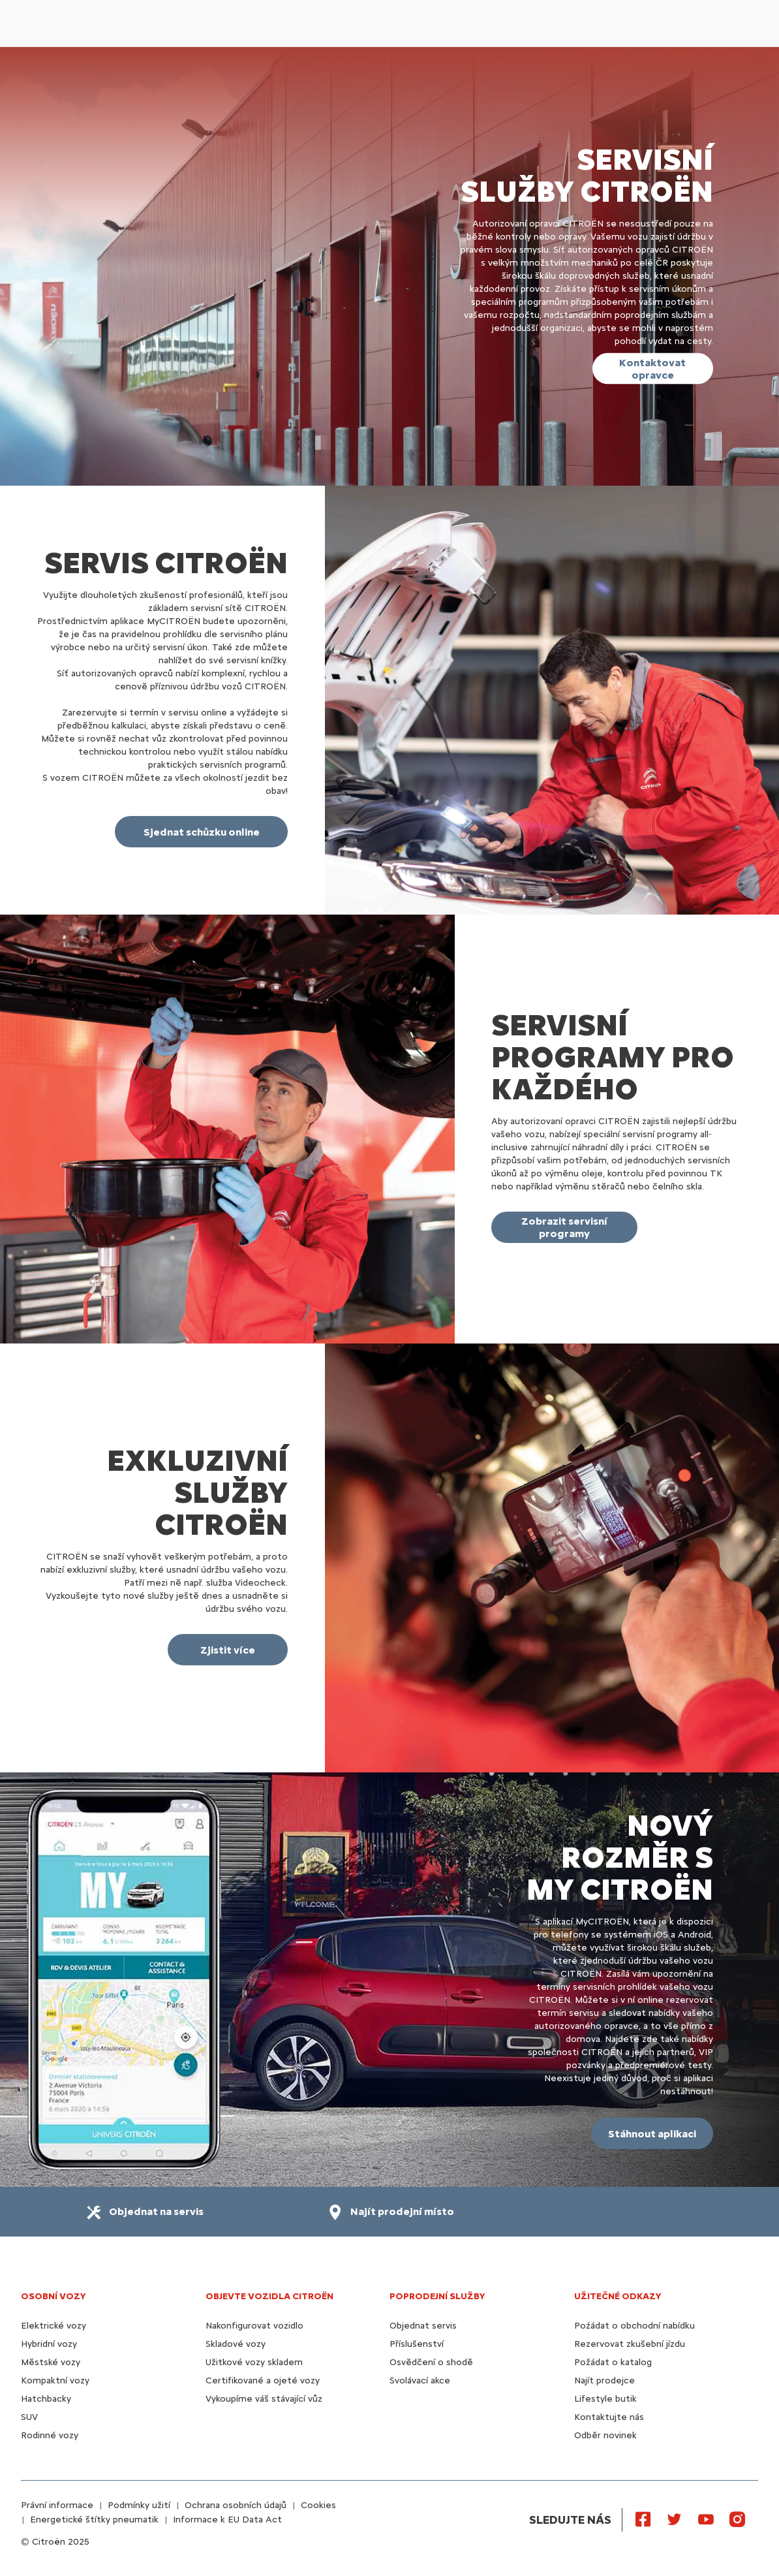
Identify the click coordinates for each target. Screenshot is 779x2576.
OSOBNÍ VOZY (53, 2296)
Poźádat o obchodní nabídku (634, 2325)
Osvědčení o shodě (431, 2362)
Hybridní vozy (49, 2343)
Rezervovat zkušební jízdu (629, 2343)
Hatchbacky (46, 2398)
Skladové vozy (236, 2343)
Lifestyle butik (605, 2398)
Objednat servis (423, 2325)
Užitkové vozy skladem (254, 2362)
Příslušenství (417, 2343)
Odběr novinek (605, 2435)
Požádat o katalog (613, 2362)
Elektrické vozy (53, 2325)
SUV (29, 2417)
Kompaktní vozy (55, 2380)
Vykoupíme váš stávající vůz (264, 2398)
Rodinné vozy (49, 2435)
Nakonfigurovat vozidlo (254, 2325)
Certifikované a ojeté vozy (263, 2380)
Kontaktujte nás (609, 2417)
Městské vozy (50, 2362)
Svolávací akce (420, 2380)
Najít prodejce (604, 2380)
